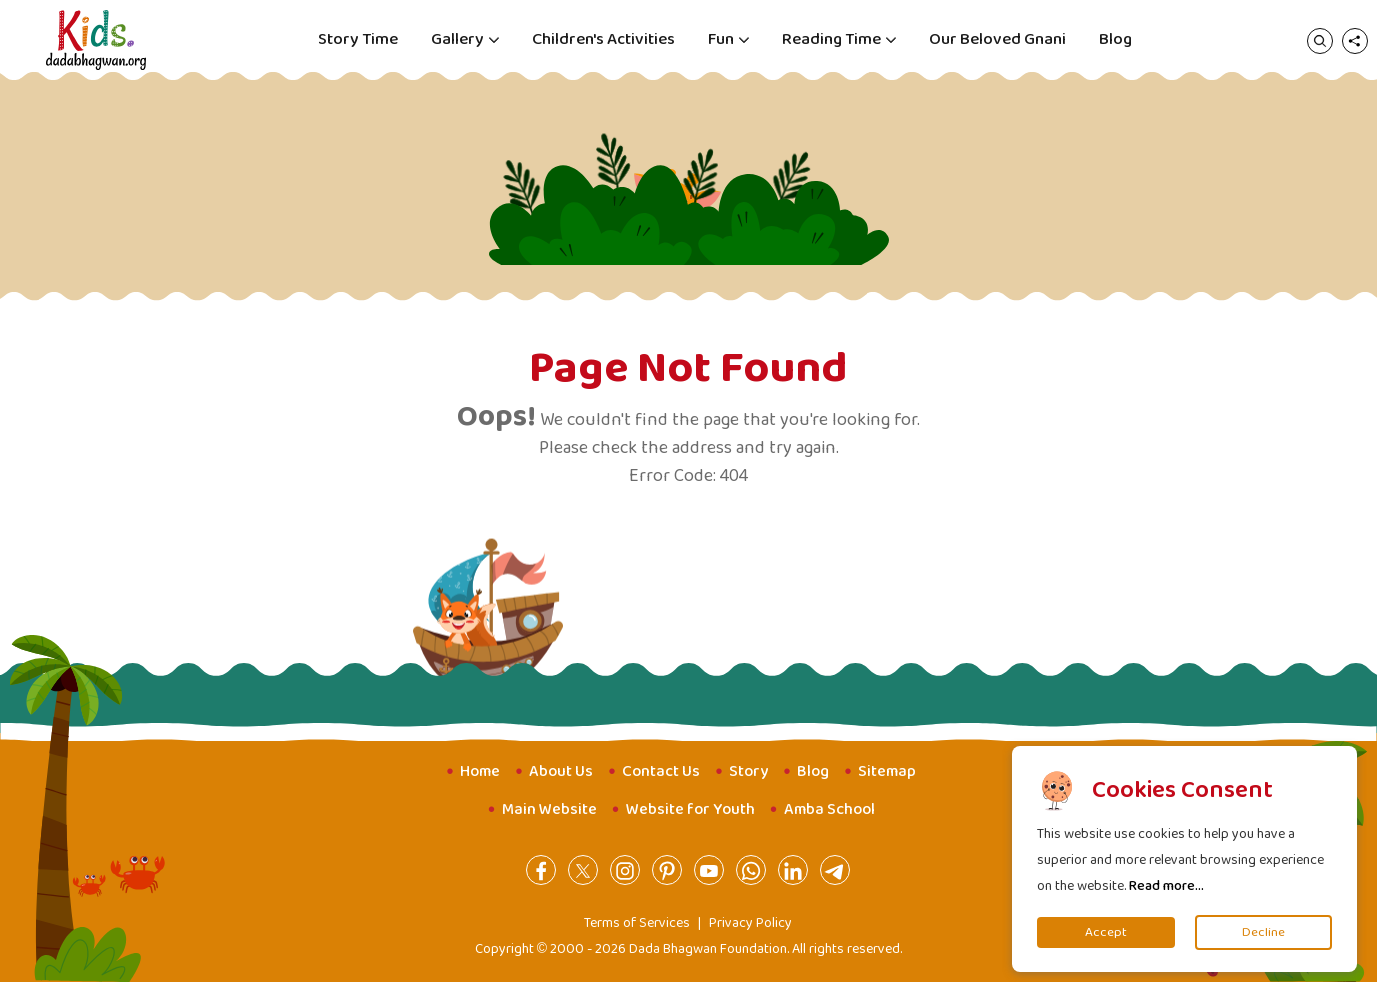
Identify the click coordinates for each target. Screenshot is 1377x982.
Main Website (549, 809)
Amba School (829, 809)
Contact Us (661, 771)
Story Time (358, 39)
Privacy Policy (750, 923)
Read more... (1166, 886)
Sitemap (887, 771)
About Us (561, 771)
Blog (1115, 39)
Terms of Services (637, 923)
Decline (1263, 932)
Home (480, 771)
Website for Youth (690, 809)
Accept (1106, 932)
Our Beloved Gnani (997, 39)
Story (748, 771)
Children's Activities (603, 39)
